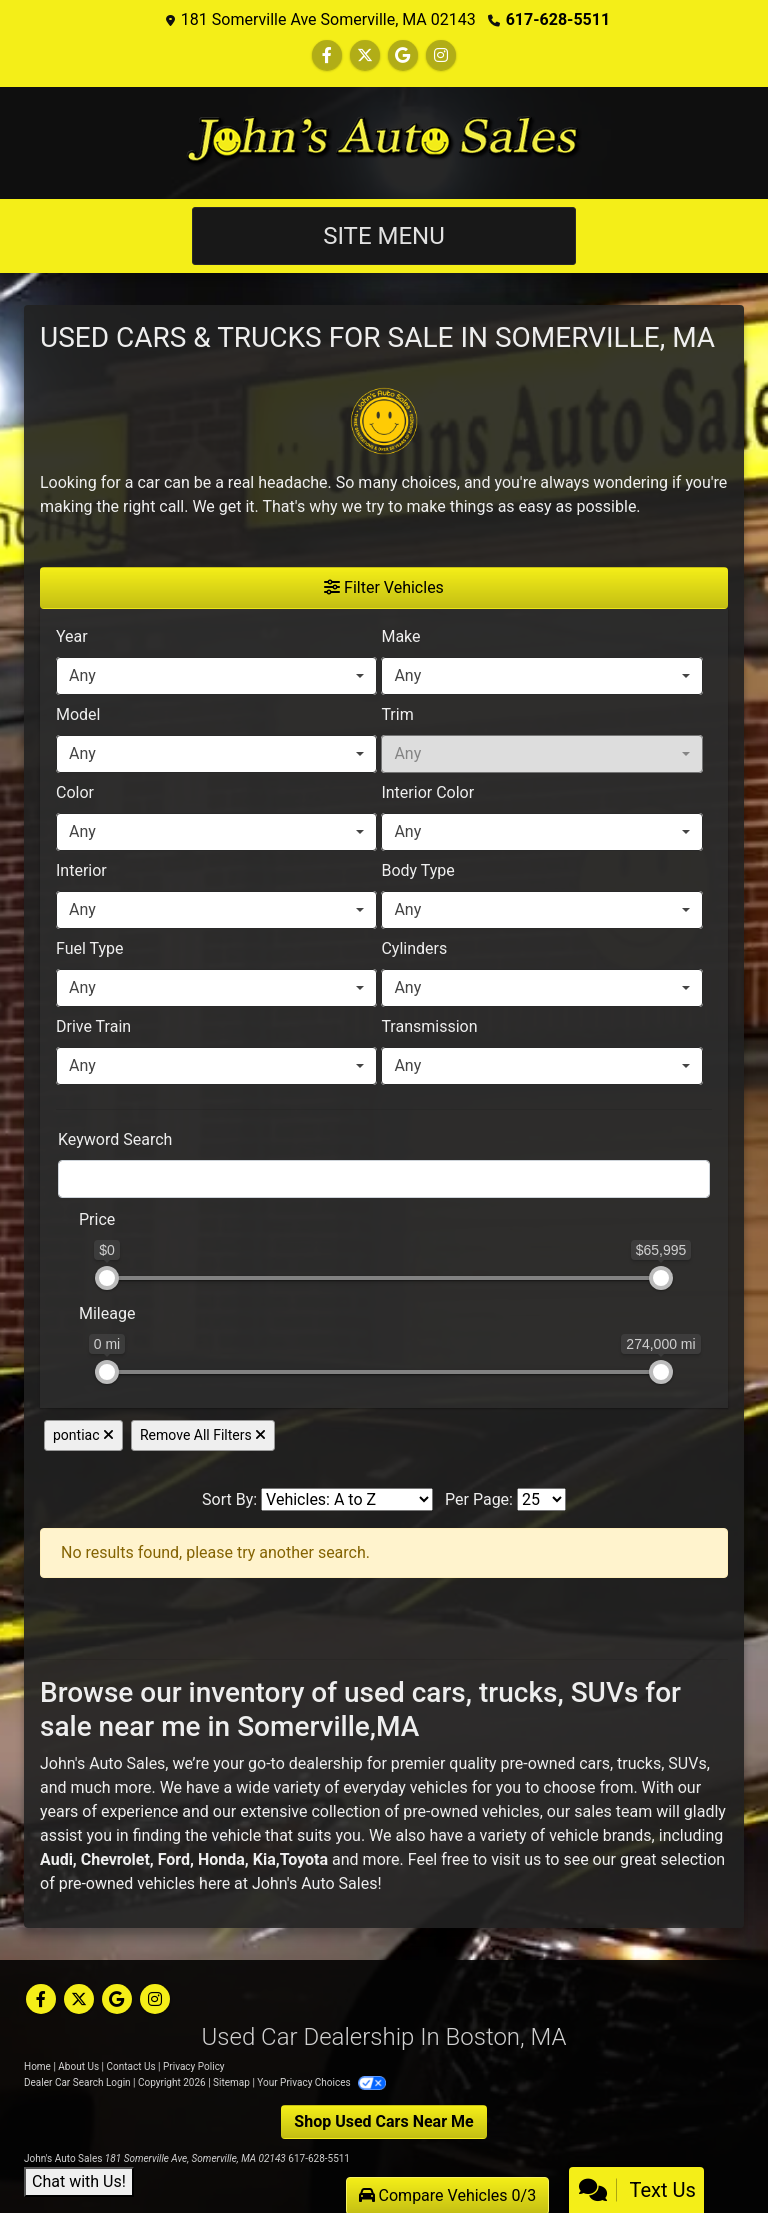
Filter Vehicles (384, 587)
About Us (78, 2066)
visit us (516, 1859)
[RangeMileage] (66, 1304)
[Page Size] (541, 1499)
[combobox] (216, 676)
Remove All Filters (203, 1435)
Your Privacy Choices (321, 2082)
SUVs (687, 1763)
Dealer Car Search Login (77, 2082)
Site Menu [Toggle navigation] (384, 236)
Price (97, 1219)
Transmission (429, 1026)
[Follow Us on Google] (403, 55)
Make (400, 636)
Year (72, 636)
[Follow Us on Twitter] (365, 55)
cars (594, 1763)
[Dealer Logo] (384, 143)
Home (37, 2066)
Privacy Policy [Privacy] (194, 2066)
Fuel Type (90, 948)
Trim (397, 714)
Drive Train (93, 1026)
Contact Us (131, 2066)
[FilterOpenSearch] (384, 1179)
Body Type (417, 870)
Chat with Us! (79, 2181)
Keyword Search (115, 1139)
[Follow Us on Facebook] (327, 55)
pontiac (83, 1435)
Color (75, 792)
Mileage (107, 1313)
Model (78, 714)
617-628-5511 (558, 19)
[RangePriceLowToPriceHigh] (66, 1210)
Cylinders (414, 948)
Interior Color (427, 792)
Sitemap (231, 2082)
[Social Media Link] (441, 55)
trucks (639, 1763)
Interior (81, 870)
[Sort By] (347, 1499)
